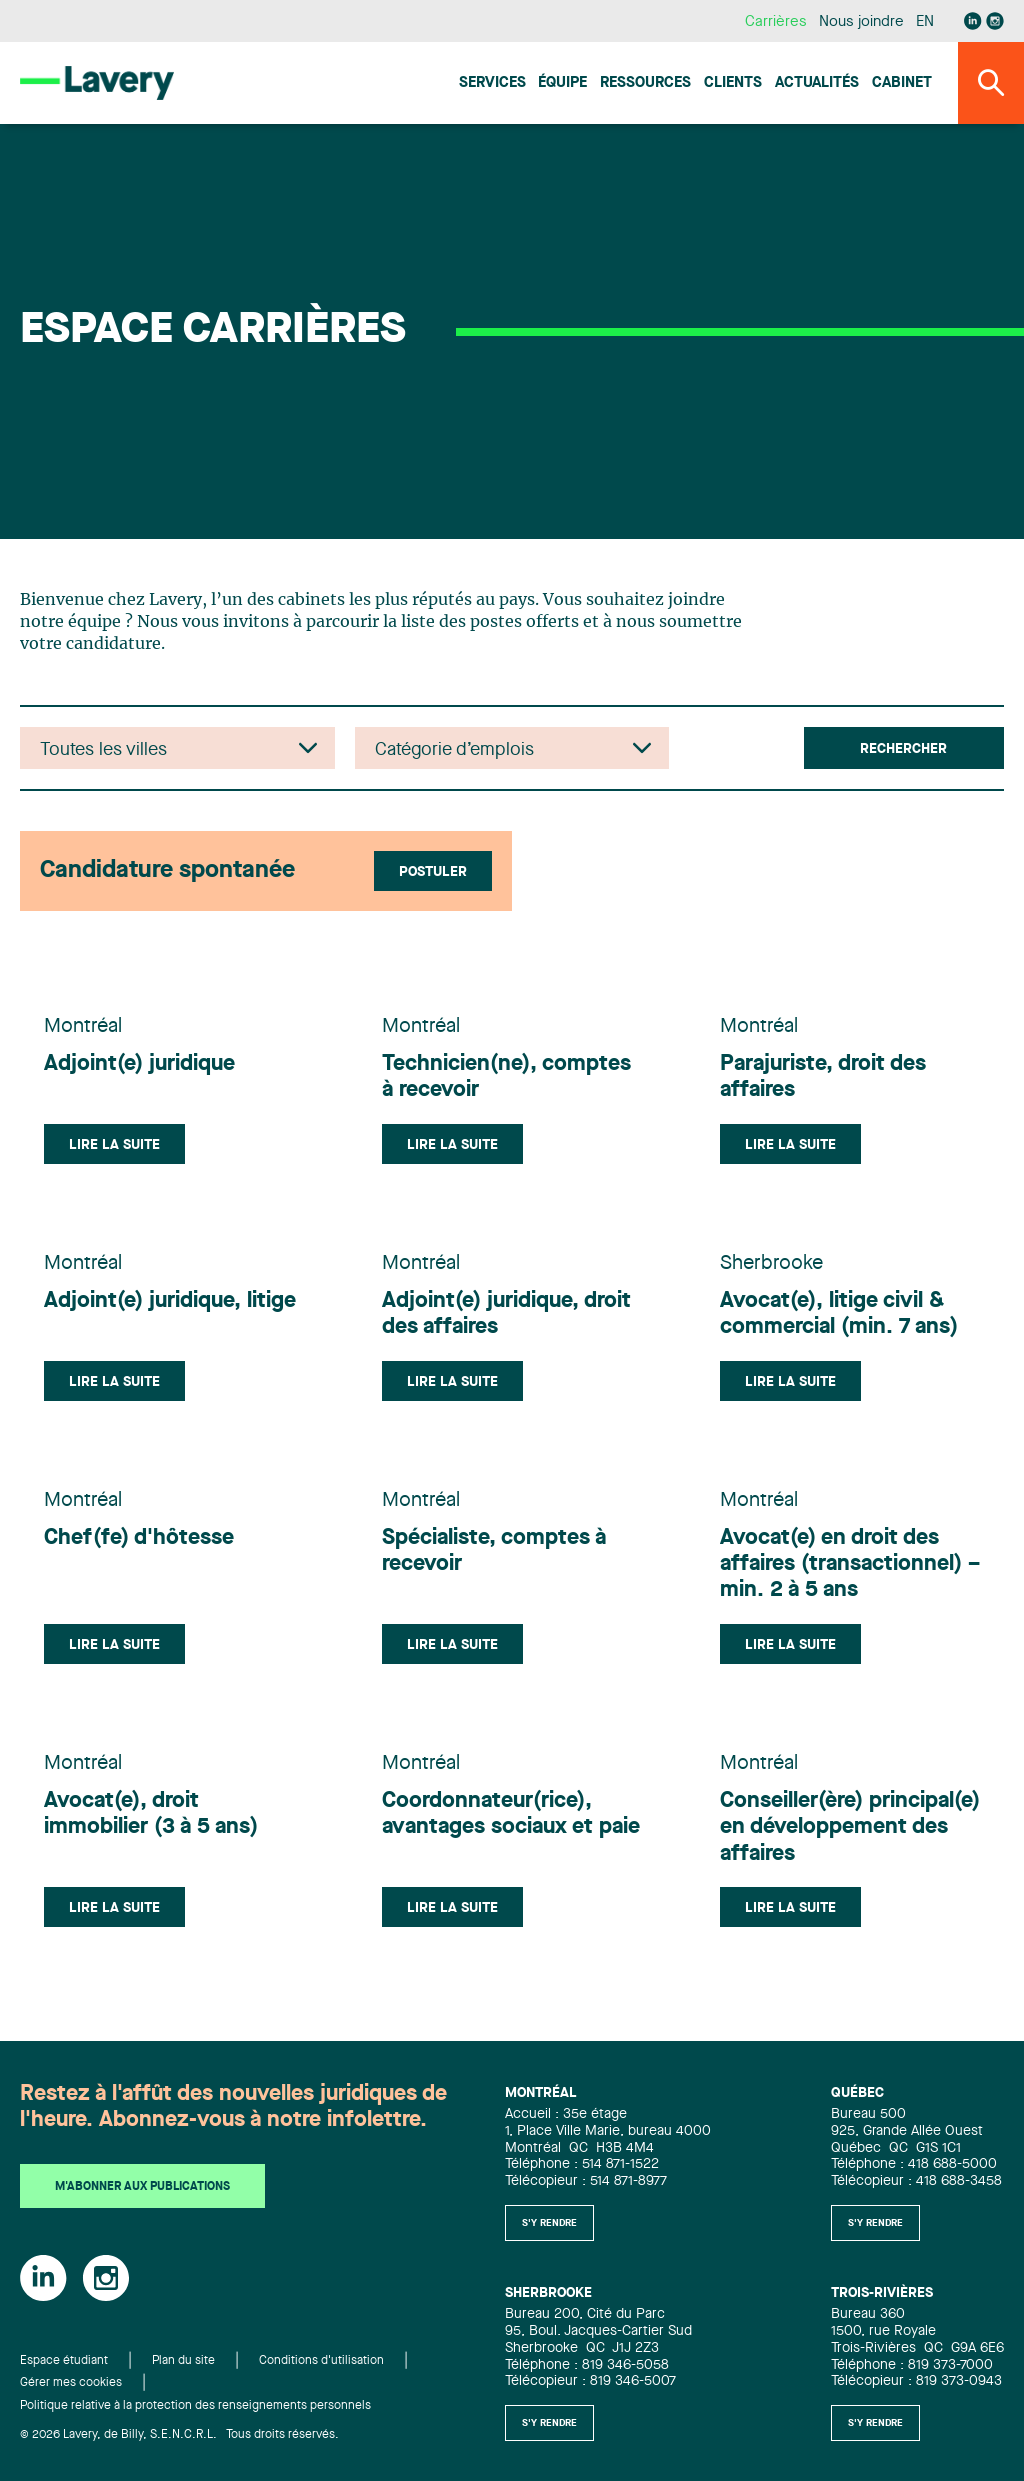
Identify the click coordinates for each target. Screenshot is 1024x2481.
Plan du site (183, 2361)
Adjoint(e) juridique (139, 1064)
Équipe (562, 83)
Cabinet (902, 83)
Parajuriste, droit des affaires (823, 1077)
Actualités (817, 83)
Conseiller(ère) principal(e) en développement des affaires (850, 1827)
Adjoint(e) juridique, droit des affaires (506, 1314)
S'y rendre (549, 2223)
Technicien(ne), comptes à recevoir (506, 1077)
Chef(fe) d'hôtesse (139, 1538)
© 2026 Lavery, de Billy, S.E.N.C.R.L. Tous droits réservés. (179, 2435)
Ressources (645, 83)
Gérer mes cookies (71, 2383)
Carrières (775, 22)
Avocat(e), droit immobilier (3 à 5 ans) (151, 1814)
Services (492, 83)
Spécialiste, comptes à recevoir (494, 1551)
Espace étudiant (64, 2361)
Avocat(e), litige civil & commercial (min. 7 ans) (839, 1314)
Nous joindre (861, 22)
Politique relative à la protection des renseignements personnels (195, 2406)
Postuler (433, 872)
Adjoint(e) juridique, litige (170, 1301)
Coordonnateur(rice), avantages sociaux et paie (511, 1814)
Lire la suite (114, 1145)
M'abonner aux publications (142, 2187)
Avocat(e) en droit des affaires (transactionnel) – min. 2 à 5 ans (850, 1564)
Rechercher (903, 749)
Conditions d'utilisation (321, 2361)
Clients (733, 83)
